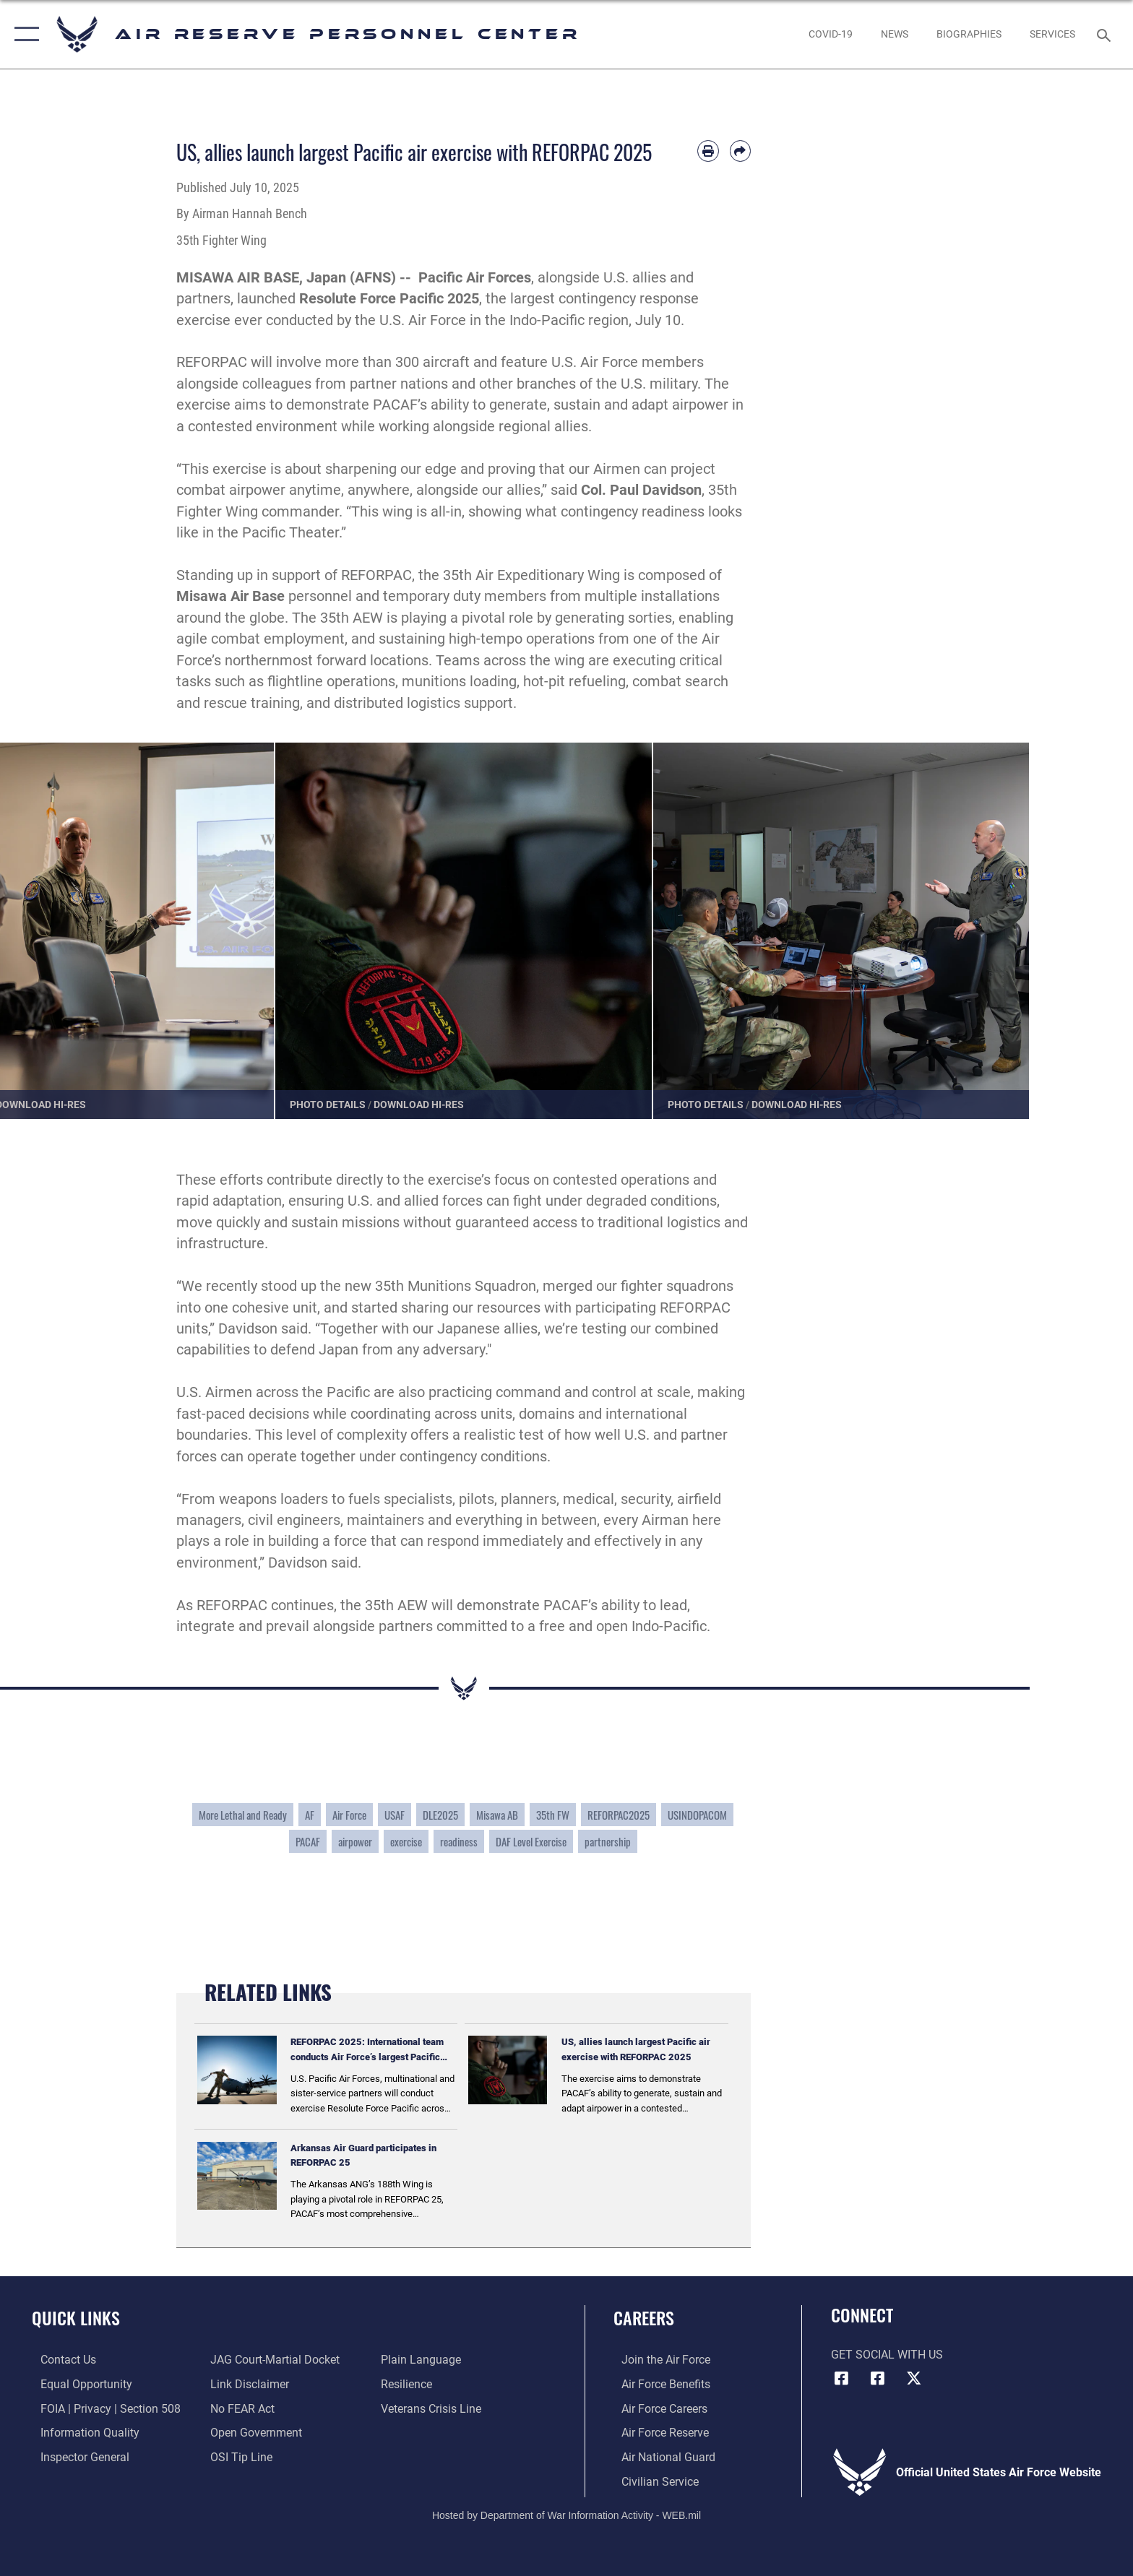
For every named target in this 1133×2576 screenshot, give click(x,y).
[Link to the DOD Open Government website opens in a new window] (254, 2432)
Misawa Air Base (230, 596)
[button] (23, 34)
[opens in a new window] (830, 34)
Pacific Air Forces (474, 277)
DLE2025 (440, 1815)
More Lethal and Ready (243, 1815)
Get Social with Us (887, 2354)
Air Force (349, 1815)
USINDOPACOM (697, 1815)
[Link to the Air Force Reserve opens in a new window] (657, 2432)
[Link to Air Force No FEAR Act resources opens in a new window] (240, 2408)
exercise (406, 1841)
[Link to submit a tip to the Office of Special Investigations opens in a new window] (239, 2456)
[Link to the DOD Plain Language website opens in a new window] (424, 2360)
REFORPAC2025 (618, 1815)
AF (309, 1815)
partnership (608, 1841)
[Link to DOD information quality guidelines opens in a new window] (81, 2432)
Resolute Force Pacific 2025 (389, 298)
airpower (355, 1841)
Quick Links (76, 2317)
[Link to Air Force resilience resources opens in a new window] (409, 2384)
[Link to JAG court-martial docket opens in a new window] (272, 2360)
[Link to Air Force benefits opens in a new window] (657, 2384)
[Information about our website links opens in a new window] (247, 2384)
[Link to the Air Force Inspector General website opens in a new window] (76, 2456)
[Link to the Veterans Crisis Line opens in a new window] (434, 2408)
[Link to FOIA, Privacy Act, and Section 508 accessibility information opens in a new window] (102, 2408)
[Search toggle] (1106, 34)
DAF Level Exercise (531, 1841)
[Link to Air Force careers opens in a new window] (656, 2408)
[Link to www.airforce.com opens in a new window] (657, 2360)
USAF (394, 1815)
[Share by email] (740, 150)
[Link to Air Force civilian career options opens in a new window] (652, 2480)
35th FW (552, 1815)
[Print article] (707, 150)
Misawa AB (497, 1815)
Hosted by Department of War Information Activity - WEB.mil (566, 2514)
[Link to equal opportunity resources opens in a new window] (78, 2384)
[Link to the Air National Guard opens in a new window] (660, 2456)
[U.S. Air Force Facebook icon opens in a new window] (877, 2378)
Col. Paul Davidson (641, 490)
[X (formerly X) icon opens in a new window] (913, 2378)
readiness (459, 1841)
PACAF (308, 1841)
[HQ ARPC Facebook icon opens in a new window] (842, 2378)
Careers (643, 2317)
